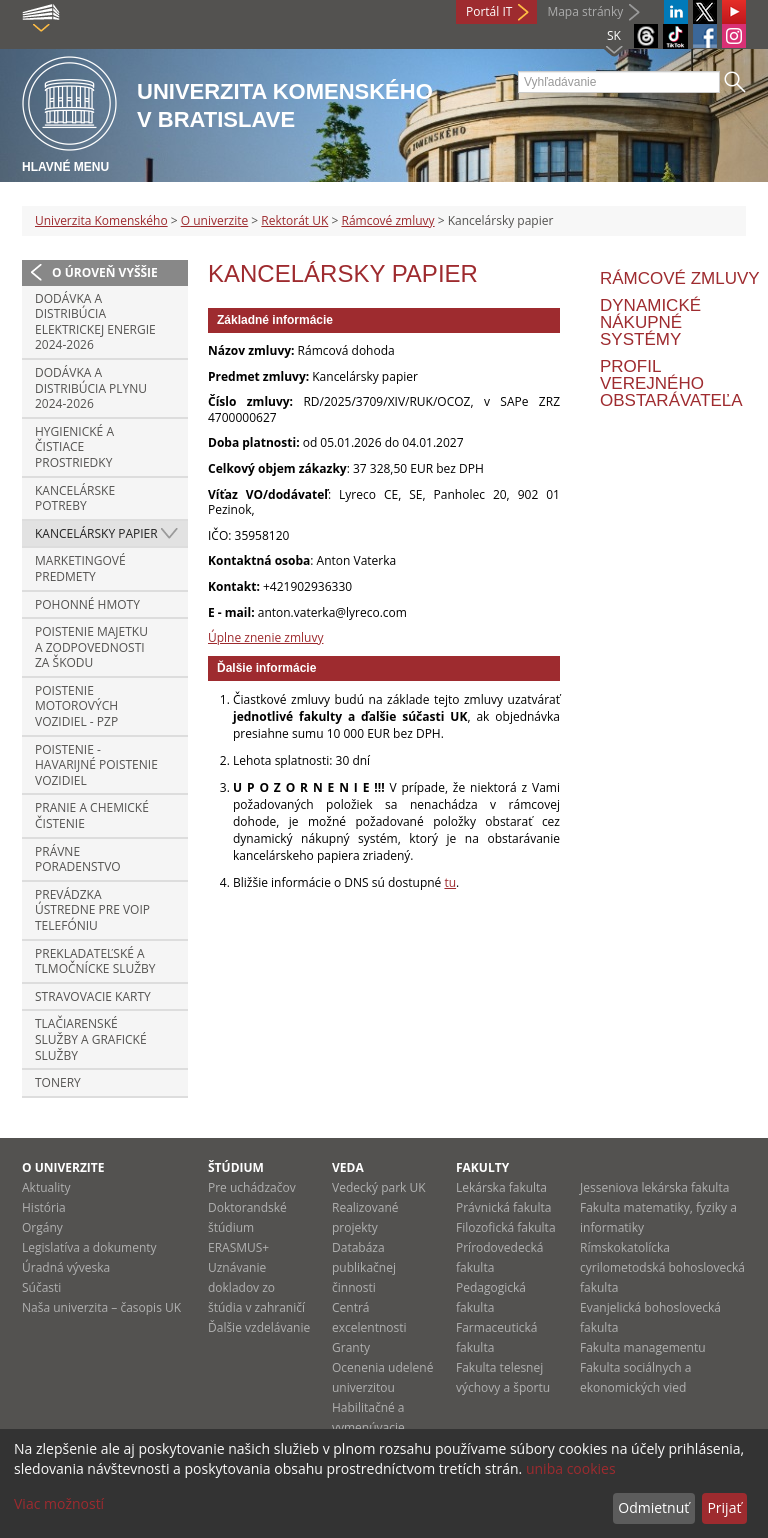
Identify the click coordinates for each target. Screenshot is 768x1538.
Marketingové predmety (80, 568)
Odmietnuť (653, 1507)
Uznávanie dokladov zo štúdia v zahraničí (256, 1287)
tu (450, 882)
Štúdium (236, 1167)
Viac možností (59, 1503)
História (44, 1207)
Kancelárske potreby (75, 498)
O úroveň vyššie (105, 272)
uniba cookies (571, 1468)
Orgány (42, 1227)
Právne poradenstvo (78, 859)
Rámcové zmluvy (387, 220)
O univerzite (215, 220)
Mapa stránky (585, 11)
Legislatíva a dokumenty (89, 1247)
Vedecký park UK (379, 1187)
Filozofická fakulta (506, 1227)
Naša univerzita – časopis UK (101, 1307)
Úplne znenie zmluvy (265, 637)
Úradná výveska (66, 1267)
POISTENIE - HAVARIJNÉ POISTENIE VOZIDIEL (96, 765)
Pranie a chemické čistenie (92, 815)
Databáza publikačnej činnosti (364, 1267)
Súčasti (41, 1287)
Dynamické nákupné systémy (650, 322)
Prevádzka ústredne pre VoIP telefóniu (92, 910)
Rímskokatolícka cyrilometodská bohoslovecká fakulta (662, 1267)
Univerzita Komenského (101, 220)
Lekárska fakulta (501, 1187)
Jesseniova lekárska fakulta (654, 1187)
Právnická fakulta (503, 1207)
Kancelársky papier (96, 533)
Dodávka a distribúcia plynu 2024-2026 (91, 388)
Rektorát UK (294, 220)
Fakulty (482, 1167)
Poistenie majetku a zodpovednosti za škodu (91, 647)
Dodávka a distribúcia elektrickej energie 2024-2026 (95, 322)
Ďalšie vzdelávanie (259, 1327)
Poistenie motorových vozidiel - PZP (76, 706)
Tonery (58, 1082)
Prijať (724, 1507)
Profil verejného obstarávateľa (671, 383)
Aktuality (46, 1187)
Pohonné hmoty (87, 604)
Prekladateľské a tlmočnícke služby (95, 961)
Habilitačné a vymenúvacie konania (368, 1427)
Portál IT (489, 11)
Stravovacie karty (93, 996)
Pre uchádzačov (252, 1187)
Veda (348, 1167)
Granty (351, 1347)
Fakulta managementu (643, 1347)
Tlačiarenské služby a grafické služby (91, 1039)
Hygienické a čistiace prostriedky (74, 447)
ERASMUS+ (238, 1247)
